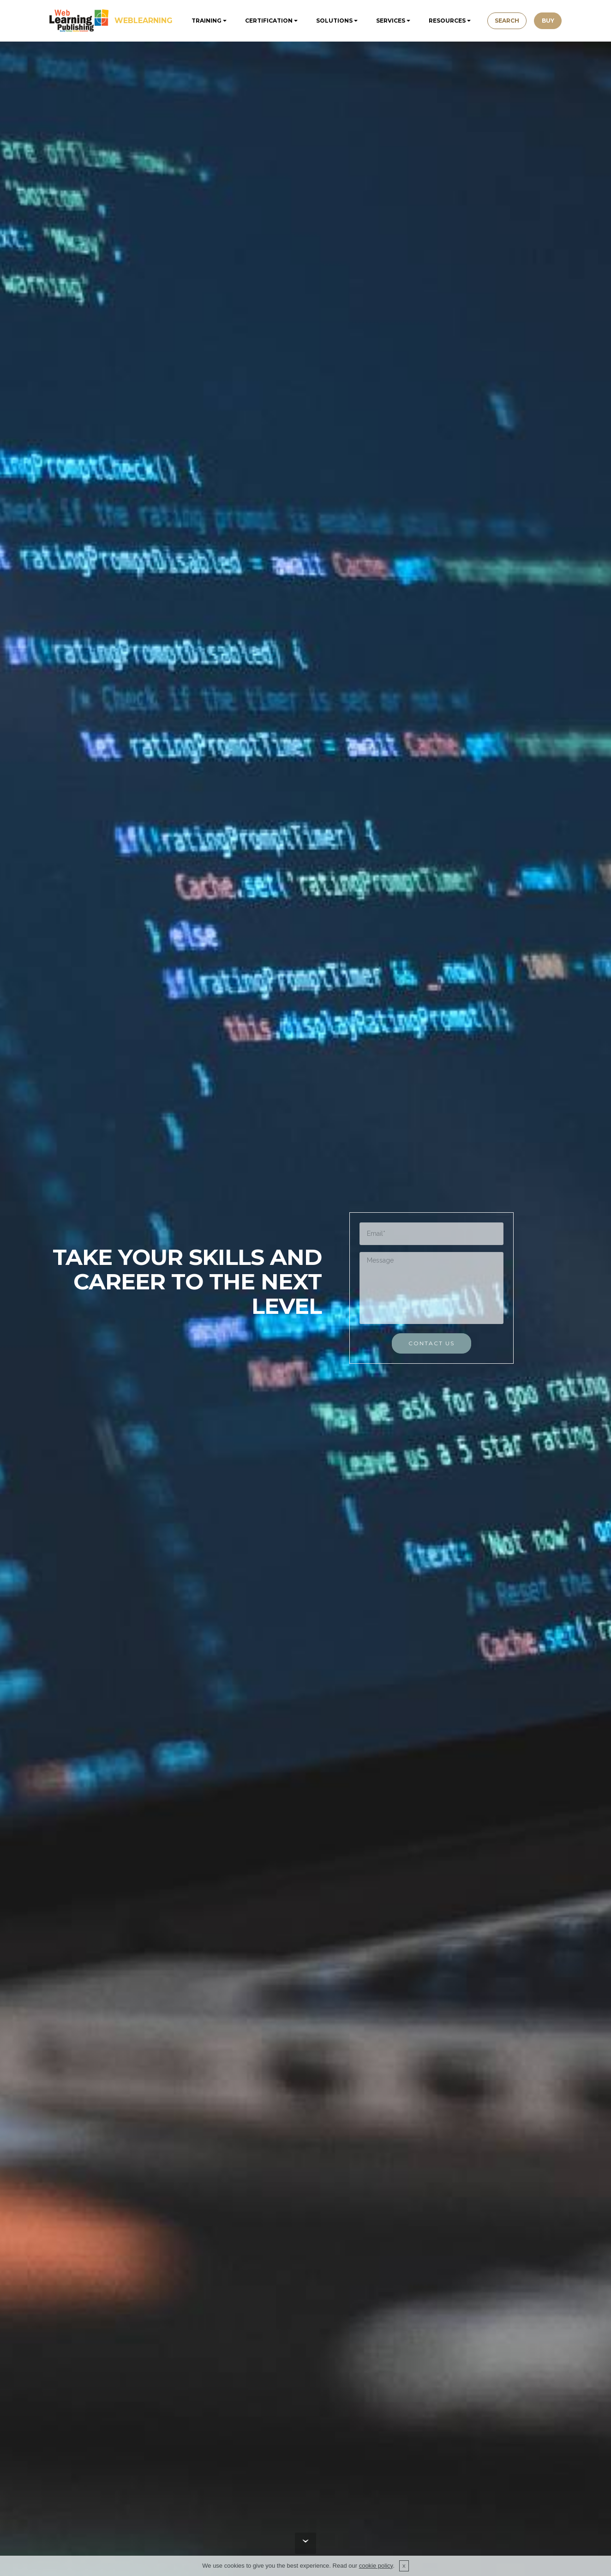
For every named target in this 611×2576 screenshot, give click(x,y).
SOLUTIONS (332, 20)
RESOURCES (444, 20)
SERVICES (388, 20)
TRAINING (204, 20)
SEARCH (506, 20)
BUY (551, 20)
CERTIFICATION (266, 20)
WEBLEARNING (143, 20)
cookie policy (376, 2565)
